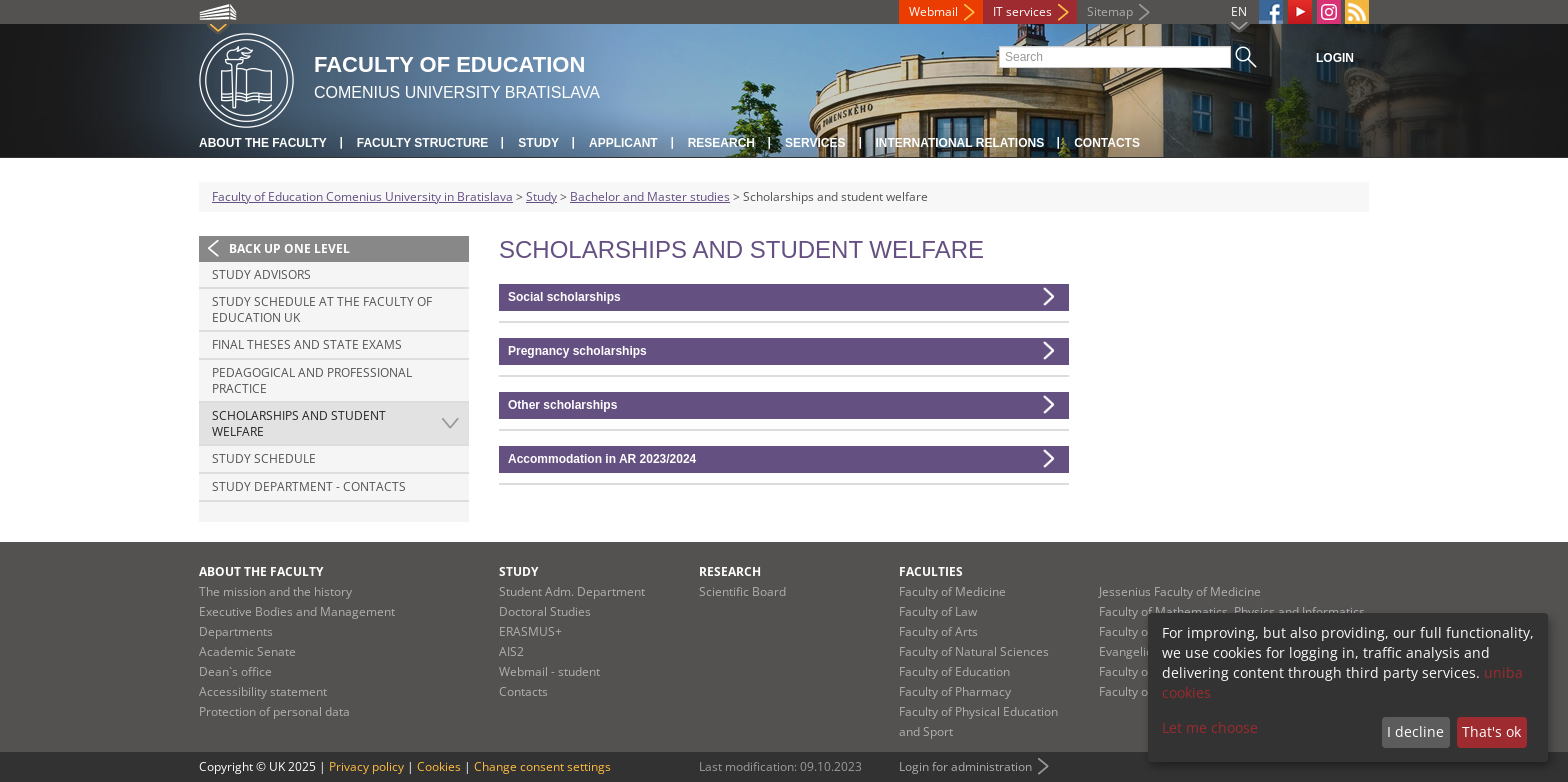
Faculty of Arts (938, 631)
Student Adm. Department (572, 591)
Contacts (1107, 143)
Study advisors (261, 274)
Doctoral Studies (545, 611)
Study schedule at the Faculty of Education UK (322, 309)
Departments (236, 631)
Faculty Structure (423, 143)
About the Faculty (263, 143)
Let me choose (1210, 727)
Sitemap (1110, 11)
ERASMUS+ (530, 631)
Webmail (933, 11)
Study (538, 143)
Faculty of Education (954, 671)
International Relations (960, 143)
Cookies (439, 766)
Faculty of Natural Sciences (974, 651)
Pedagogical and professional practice (312, 380)
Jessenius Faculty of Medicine (1180, 591)
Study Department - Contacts (309, 486)
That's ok (1491, 731)
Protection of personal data (274, 711)
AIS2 (511, 651)
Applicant (623, 143)
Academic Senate (247, 651)
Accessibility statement (263, 691)
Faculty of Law (938, 611)
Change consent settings (542, 766)
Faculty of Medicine (952, 591)
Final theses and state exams (307, 344)
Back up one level (289, 248)
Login (1335, 58)
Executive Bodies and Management (297, 611)
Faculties (931, 571)
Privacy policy (366, 766)
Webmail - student (549, 671)
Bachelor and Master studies (650, 196)
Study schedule (264, 458)
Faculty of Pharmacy (955, 691)
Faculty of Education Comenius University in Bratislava (362, 196)
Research (721, 143)
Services (815, 143)
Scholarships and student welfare (299, 423)
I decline (1415, 731)
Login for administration (965, 766)
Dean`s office (235, 671)
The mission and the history (275, 591)
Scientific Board (742, 591)
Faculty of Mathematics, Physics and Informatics (1232, 611)
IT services (1022, 11)
